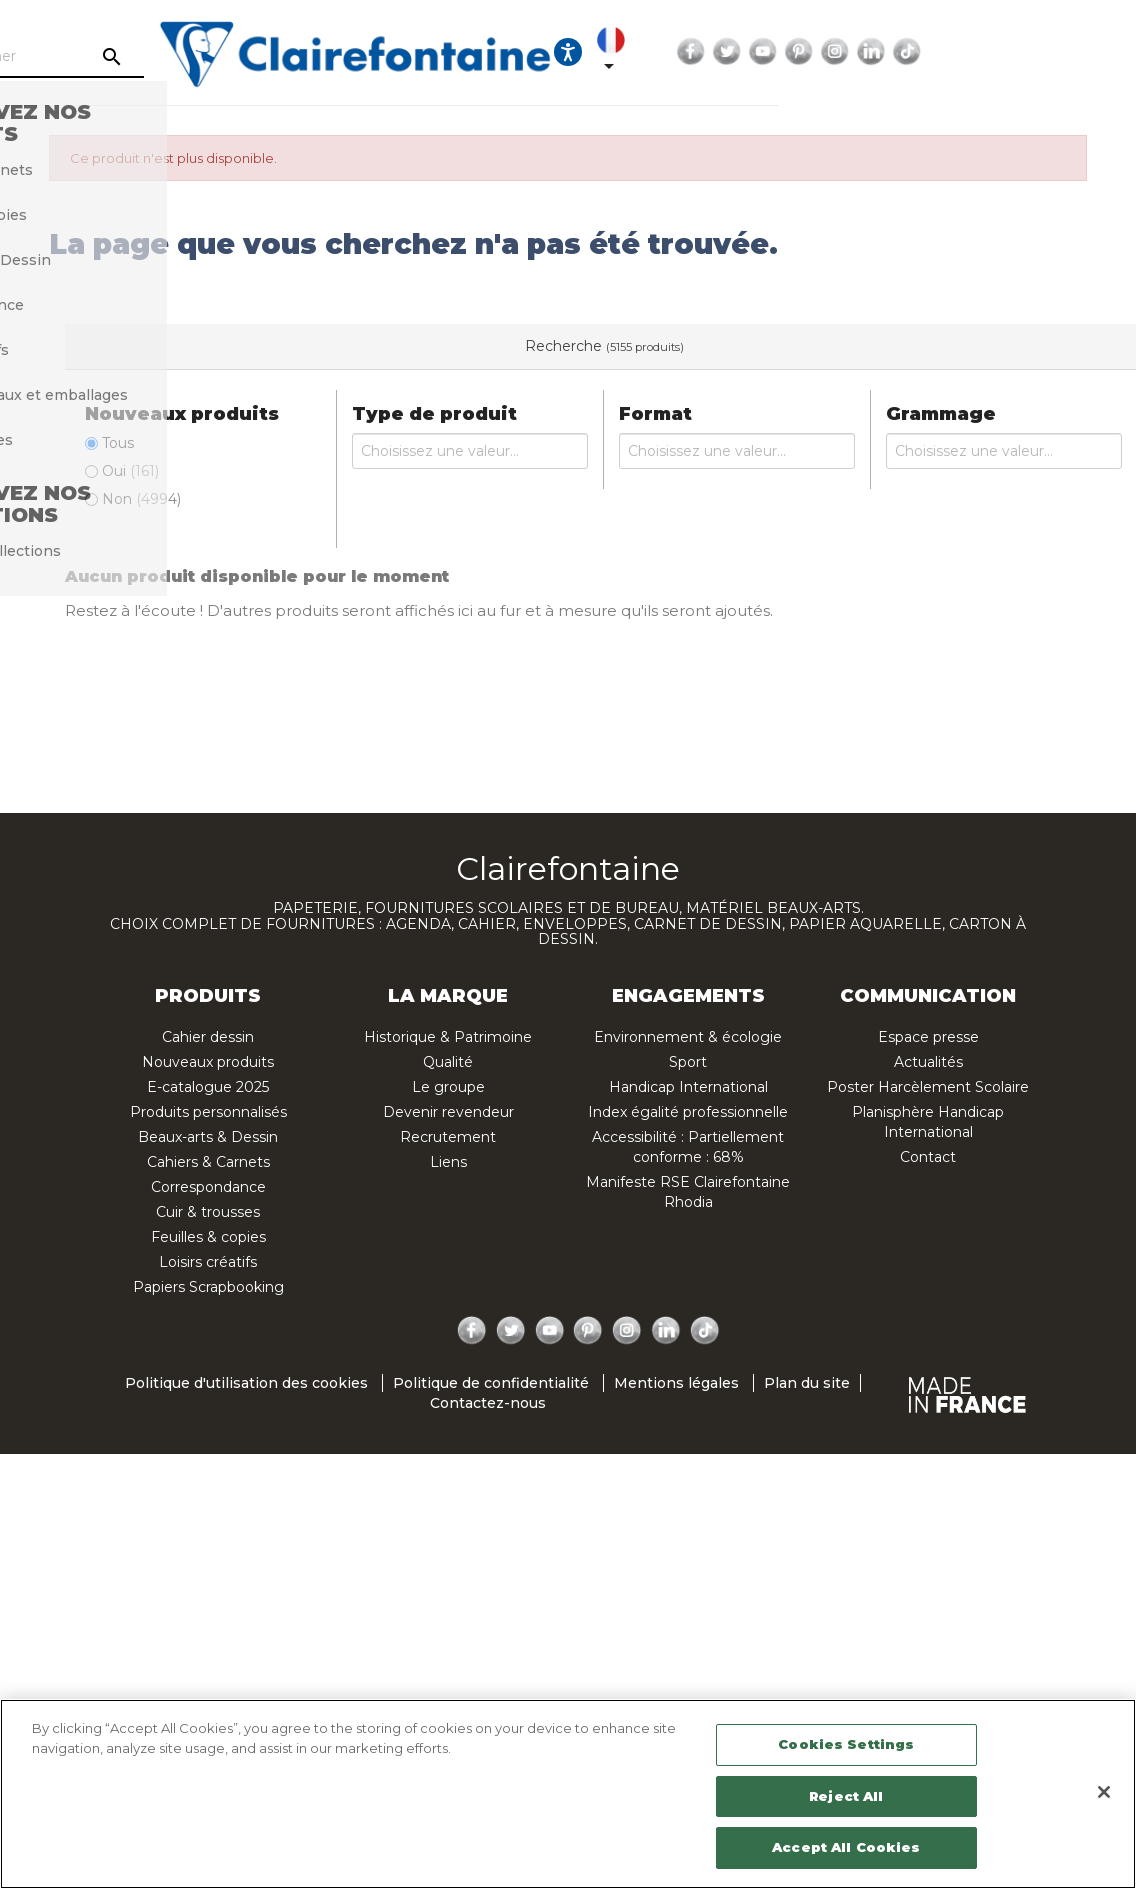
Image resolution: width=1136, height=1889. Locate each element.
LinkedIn (1049, 52)
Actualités (928, 1062)
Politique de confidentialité (491, 1384)
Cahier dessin (208, 1037)
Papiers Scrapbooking (208, 1287)
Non (141, 499)
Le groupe (448, 1087)
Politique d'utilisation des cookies (246, 1384)
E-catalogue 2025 (208, 1087)
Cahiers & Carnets (208, 1162)
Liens (448, 1162)
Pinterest (977, 52)
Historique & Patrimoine (448, 1037)
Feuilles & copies (208, 1237)
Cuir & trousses (208, 1212)
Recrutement (448, 1137)
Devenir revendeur (448, 1112)
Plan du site (807, 1384)
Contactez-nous (488, 1404)
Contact (928, 1157)
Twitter (905, 52)
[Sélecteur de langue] (793, 52)
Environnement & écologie (688, 1037)
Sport (688, 1062)
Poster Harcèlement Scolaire (928, 1087)
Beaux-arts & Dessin (208, 1137)
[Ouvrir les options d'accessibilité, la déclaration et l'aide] (746, 52)
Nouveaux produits (208, 1062)
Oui (130, 471)
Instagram (1013, 52)
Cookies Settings (846, 1744)
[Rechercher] (197, 57)
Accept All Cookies (846, 1847)
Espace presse (928, 1037)
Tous (118, 443)
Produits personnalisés (208, 1112)
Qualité (448, 1062)
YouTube (941, 52)
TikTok (1085, 52)
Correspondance (208, 1187)
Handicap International (688, 1087)
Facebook (869, 52)
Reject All (846, 1796)
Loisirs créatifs (208, 1262)
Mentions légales (676, 1384)
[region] (568, 1794)
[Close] (1104, 1792)
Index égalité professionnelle (688, 1112)
